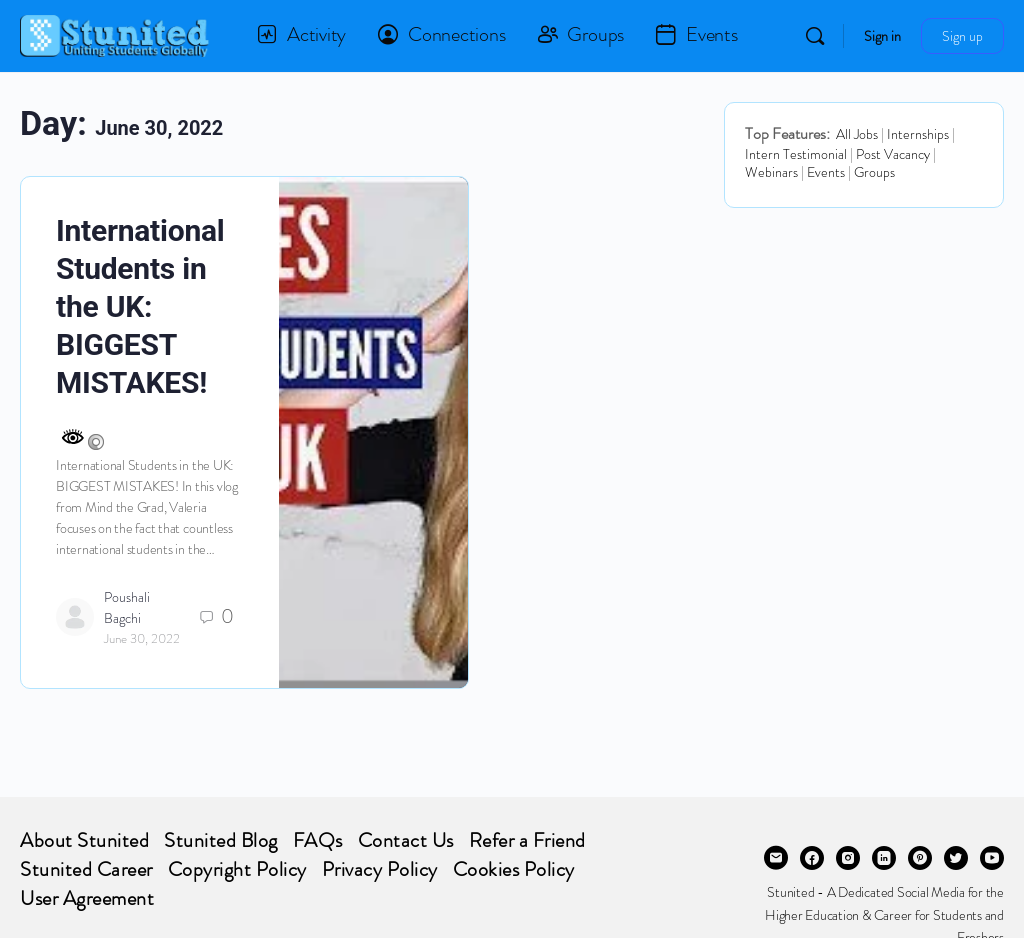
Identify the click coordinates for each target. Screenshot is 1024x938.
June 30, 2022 (142, 638)
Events (826, 172)
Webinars (771, 172)
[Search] (815, 36)
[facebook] (812, 858)
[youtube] (992, 858)
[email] (776, 858)
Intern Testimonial (796, 154)
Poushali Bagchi (127, 607)
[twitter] (956, 858)
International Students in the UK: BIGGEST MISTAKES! (140, 306)
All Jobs (857, 134)
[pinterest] (920, 858)
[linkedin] (884, 858)
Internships (918, 134)
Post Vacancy (893, 154)
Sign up (962, 36)
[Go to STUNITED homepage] (115, 33)
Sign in (882, 36)
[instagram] (848, 858)
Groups (874, 172)
